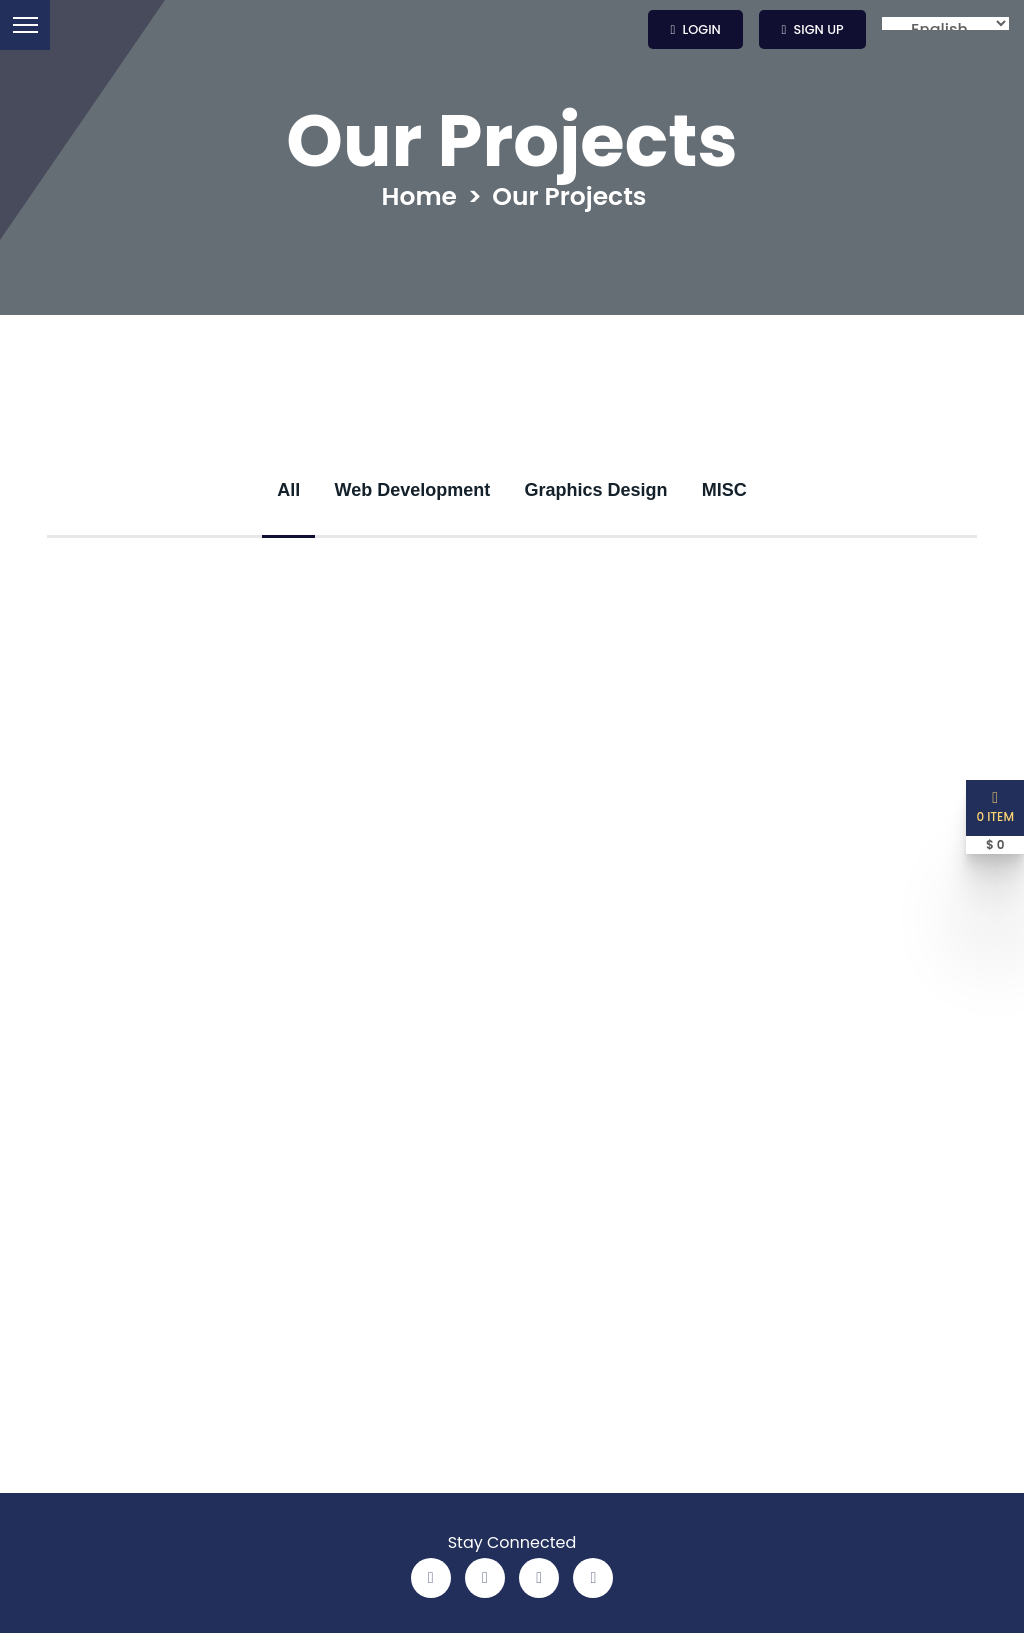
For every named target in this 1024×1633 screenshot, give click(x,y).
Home (420, 197)
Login (696, 29)
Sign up (813, 29)
